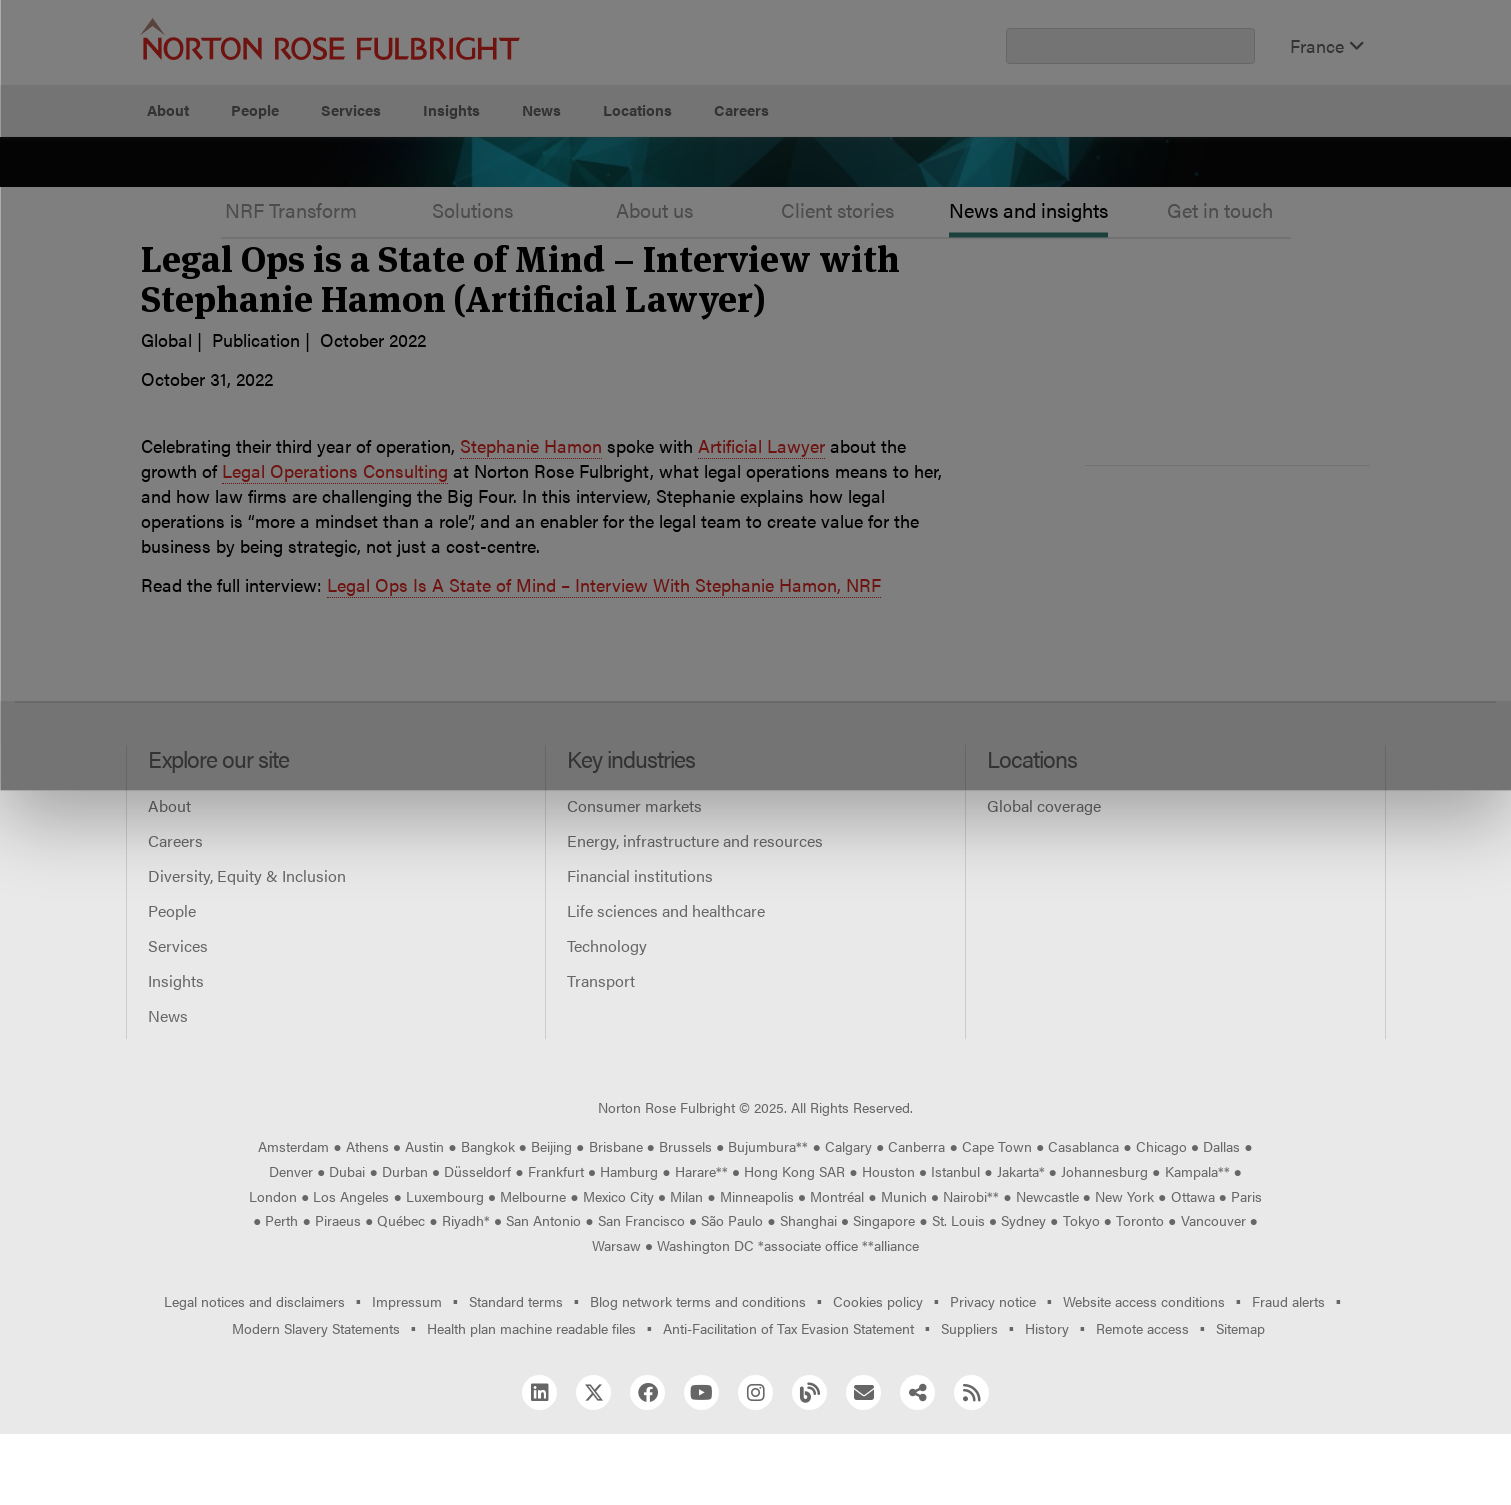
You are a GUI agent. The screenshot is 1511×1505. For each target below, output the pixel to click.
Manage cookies (765, 185)
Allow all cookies (472, 185)
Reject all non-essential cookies (1058, 185)
